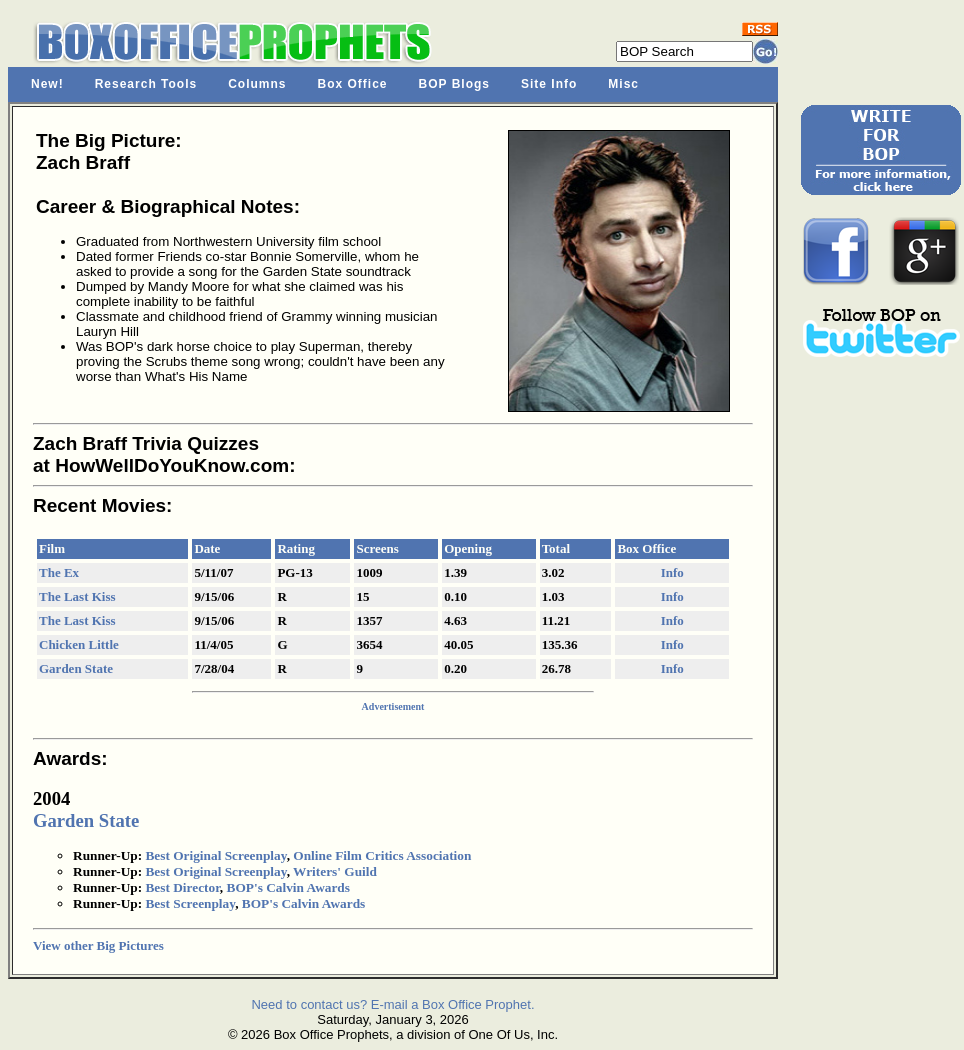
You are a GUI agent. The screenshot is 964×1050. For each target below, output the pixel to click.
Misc (623, 84)
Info (672, 572)
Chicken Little (79, 644)
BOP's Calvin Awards (288, 887)
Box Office (353, 84)
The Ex (59, 572)
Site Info (549, 84)
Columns (257, 84)
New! (47, 84)
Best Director (182, 887)
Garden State (76, 668)
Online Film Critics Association (382, 855)
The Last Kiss (77, 596)
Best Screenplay (190, 903)
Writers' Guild (335, 871)
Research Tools (146, 84)
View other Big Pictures (98, 945)
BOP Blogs (454, 84)
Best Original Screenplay (215, 855)
